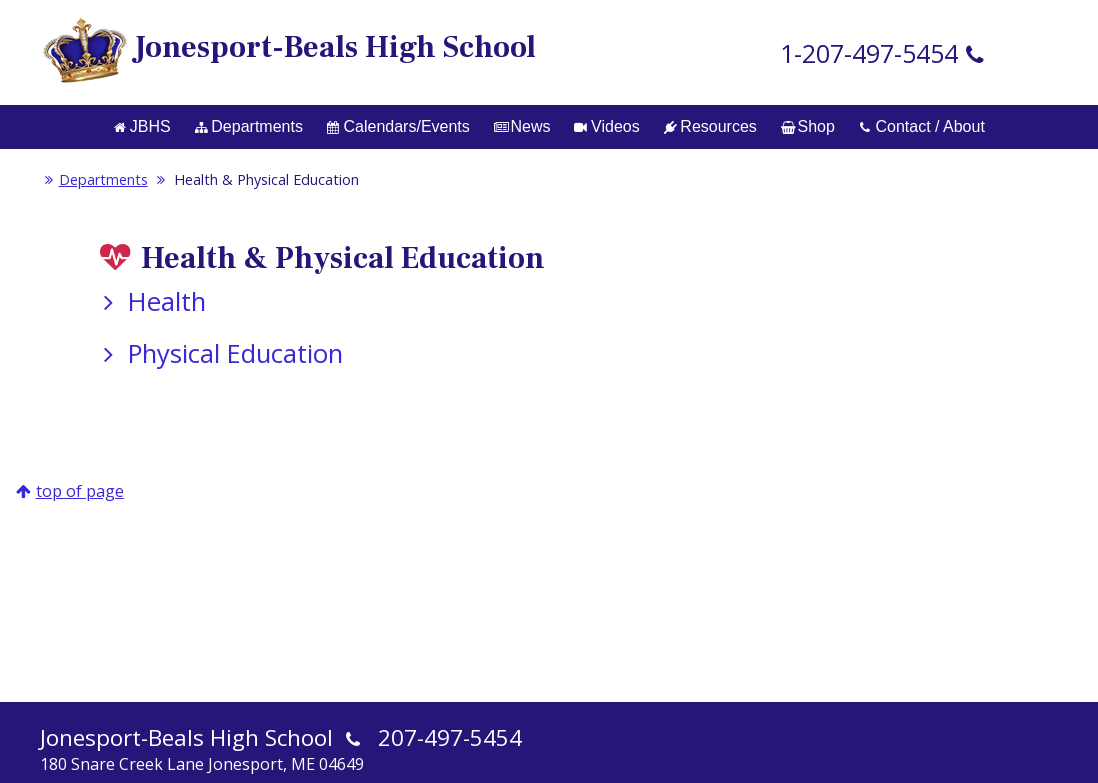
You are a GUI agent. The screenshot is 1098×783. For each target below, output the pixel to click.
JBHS (142, 126)
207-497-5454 (450, 737)
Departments (249, 126)
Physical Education (219, 353)
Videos (606, 126)
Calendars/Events (398, 126)
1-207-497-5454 (869, 53)
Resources (710, 126)
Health (150, 301)
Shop (808, 126)
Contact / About (922, 126)
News (522, 126)
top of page (80, 491)
